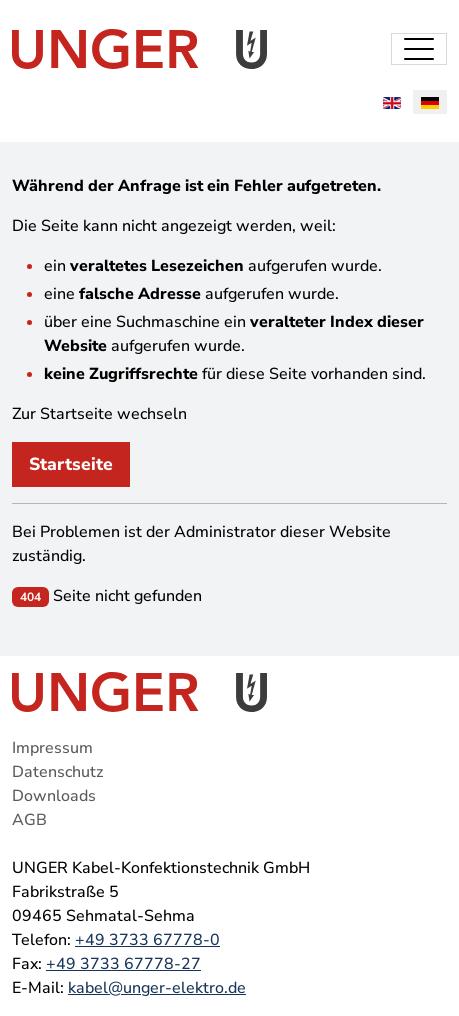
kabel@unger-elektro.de (157, 988)
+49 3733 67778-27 (123, 964)
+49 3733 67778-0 (147, 940)
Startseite (71, 464)
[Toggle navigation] (419, 49)
